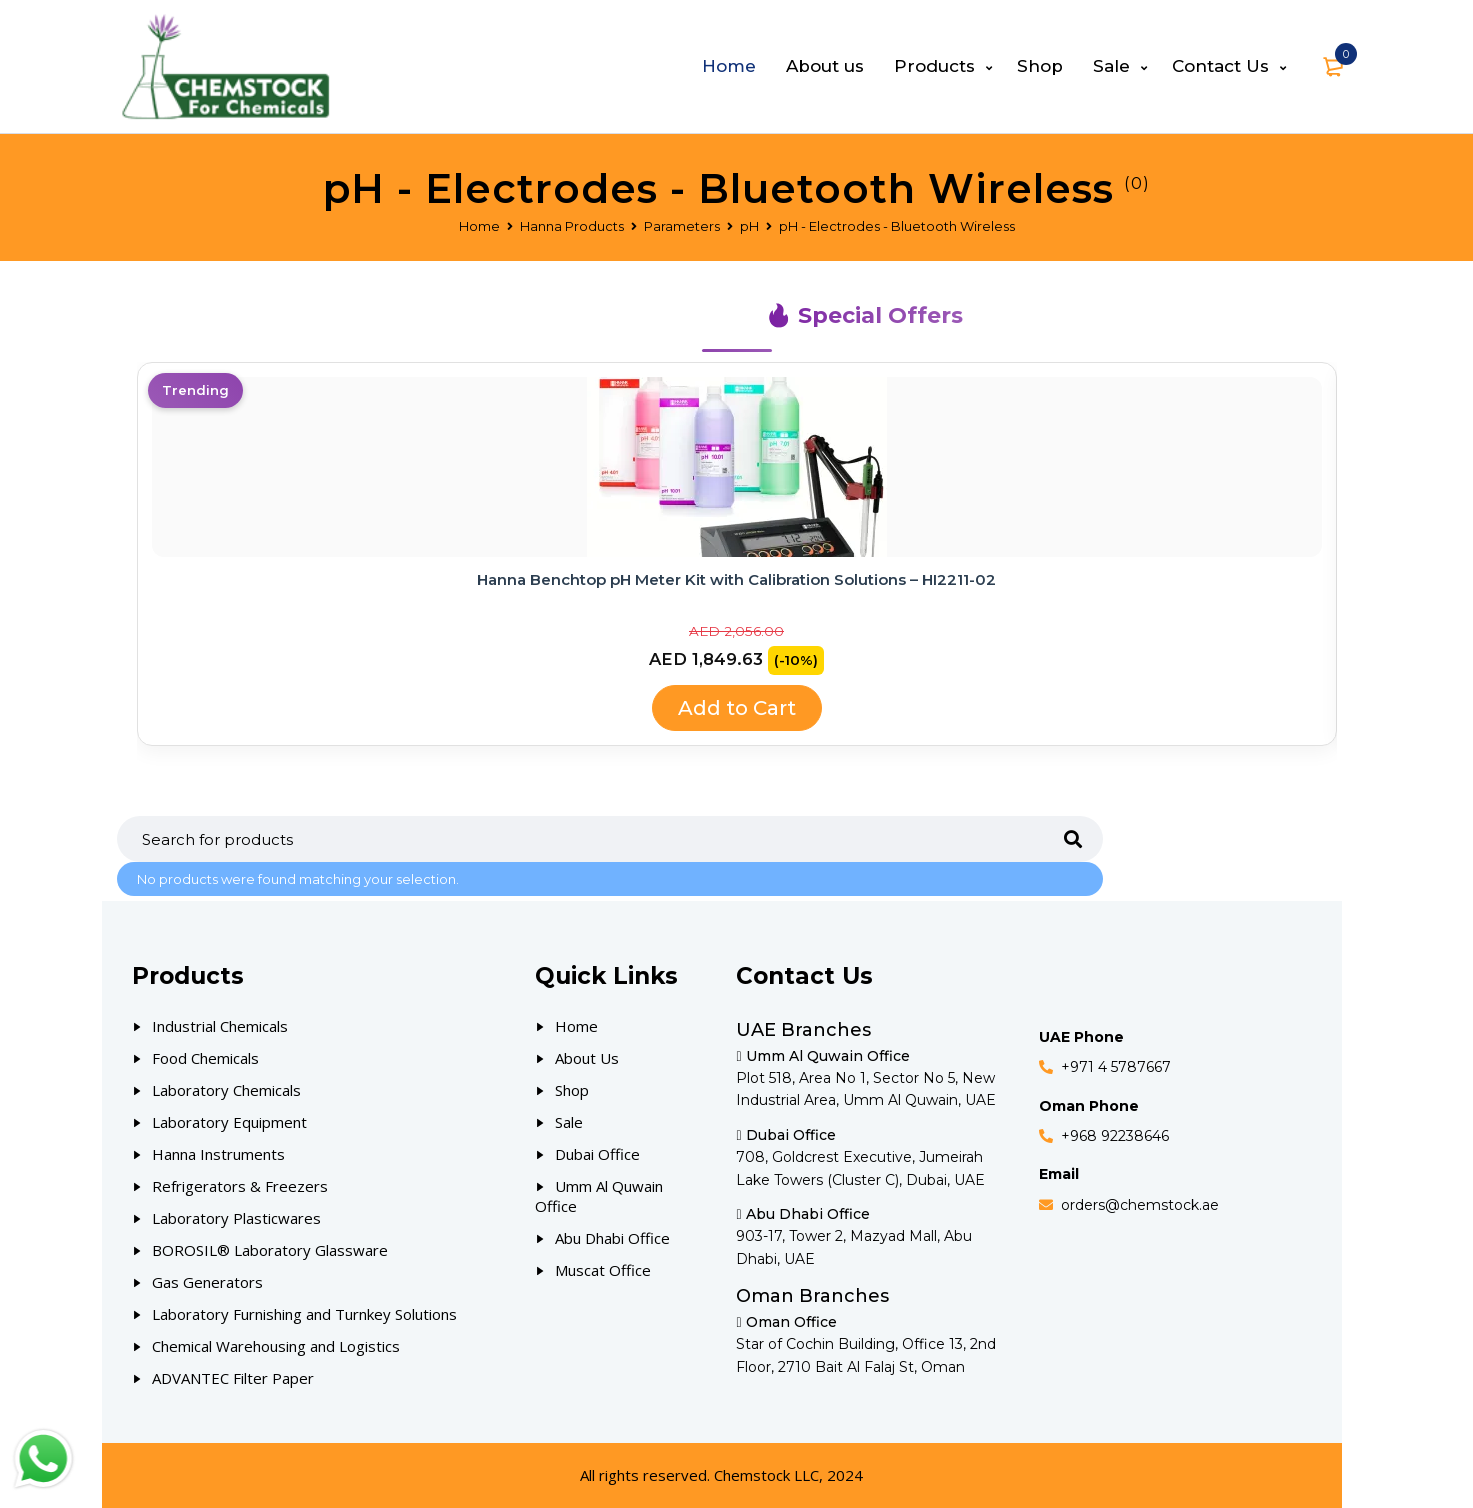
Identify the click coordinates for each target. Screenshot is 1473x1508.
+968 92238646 (1115, 1136)
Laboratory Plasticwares (236, 1218)
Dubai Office (597, 1154)
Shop (572, 1090)
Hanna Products (572, 226)
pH (749, 226)
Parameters (682, 226)
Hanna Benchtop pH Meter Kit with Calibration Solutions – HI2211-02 (736, 579)
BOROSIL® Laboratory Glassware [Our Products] (270, 1250)
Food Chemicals (205, 1058)
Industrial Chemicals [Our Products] (220, 1026)
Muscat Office (603, 1270)
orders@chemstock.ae (1140, 1205)
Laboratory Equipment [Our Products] (229, 1122)
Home (479, 226)
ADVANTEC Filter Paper (233, 1378)
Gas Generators (207, 1282)
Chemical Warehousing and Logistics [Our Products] (276, 1346)
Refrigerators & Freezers (240, 1186)
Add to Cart (737, 708)
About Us (587, 1058)
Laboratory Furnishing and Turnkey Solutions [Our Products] (304, 1314)
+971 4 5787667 (1116, 1067)
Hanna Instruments (218, 1154)
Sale (569, 1122)
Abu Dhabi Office (612, 1238)
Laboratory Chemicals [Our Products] (226, 1090)
